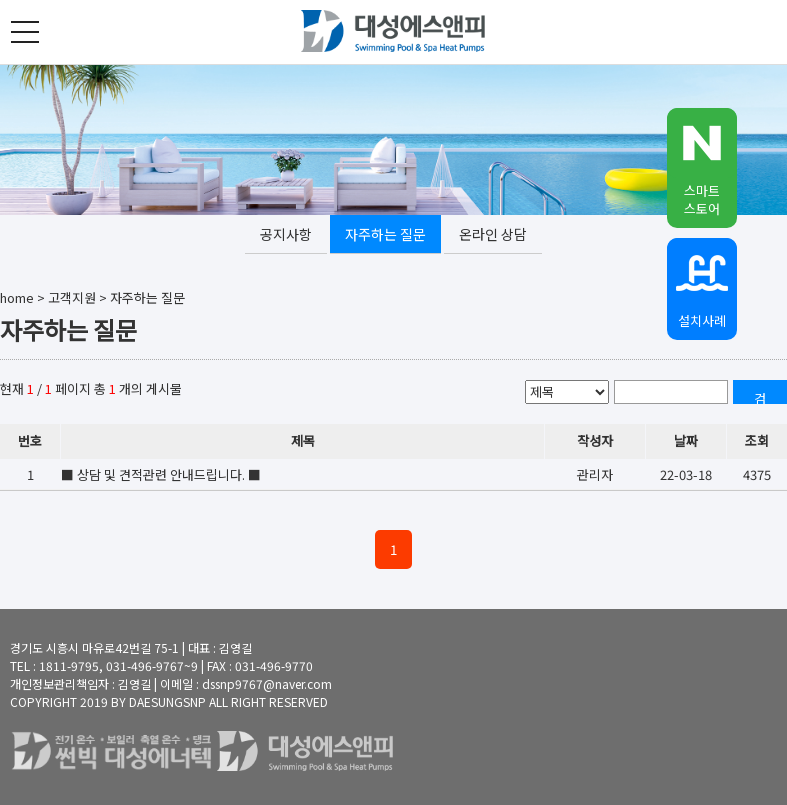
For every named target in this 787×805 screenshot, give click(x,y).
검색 (760, 396)
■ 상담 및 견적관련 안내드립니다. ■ (161, 474)
